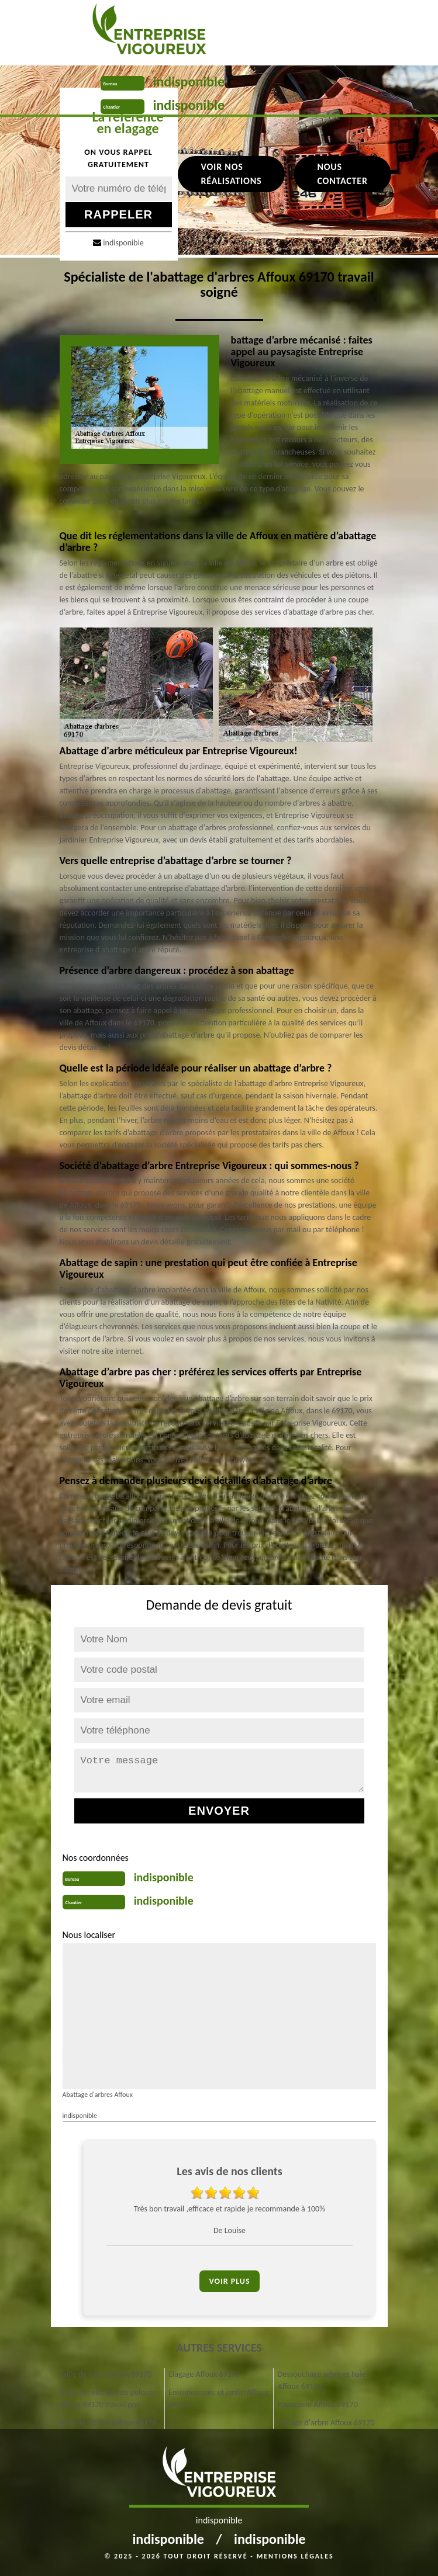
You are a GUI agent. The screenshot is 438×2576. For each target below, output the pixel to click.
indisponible (189, 81)
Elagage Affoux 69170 (204, 2374)
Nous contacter (342, 173)
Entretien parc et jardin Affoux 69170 (218, 2398)
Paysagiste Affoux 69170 (318, 2404)
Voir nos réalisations (231, 173)
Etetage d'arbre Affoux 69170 (326, 2423)
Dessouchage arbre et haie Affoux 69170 (322, 2380)
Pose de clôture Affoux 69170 (108, 2423)
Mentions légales (295, 2556)
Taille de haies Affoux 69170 (106, 2374)
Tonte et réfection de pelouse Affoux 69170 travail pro (108, 2398)
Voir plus (229, 2281)
